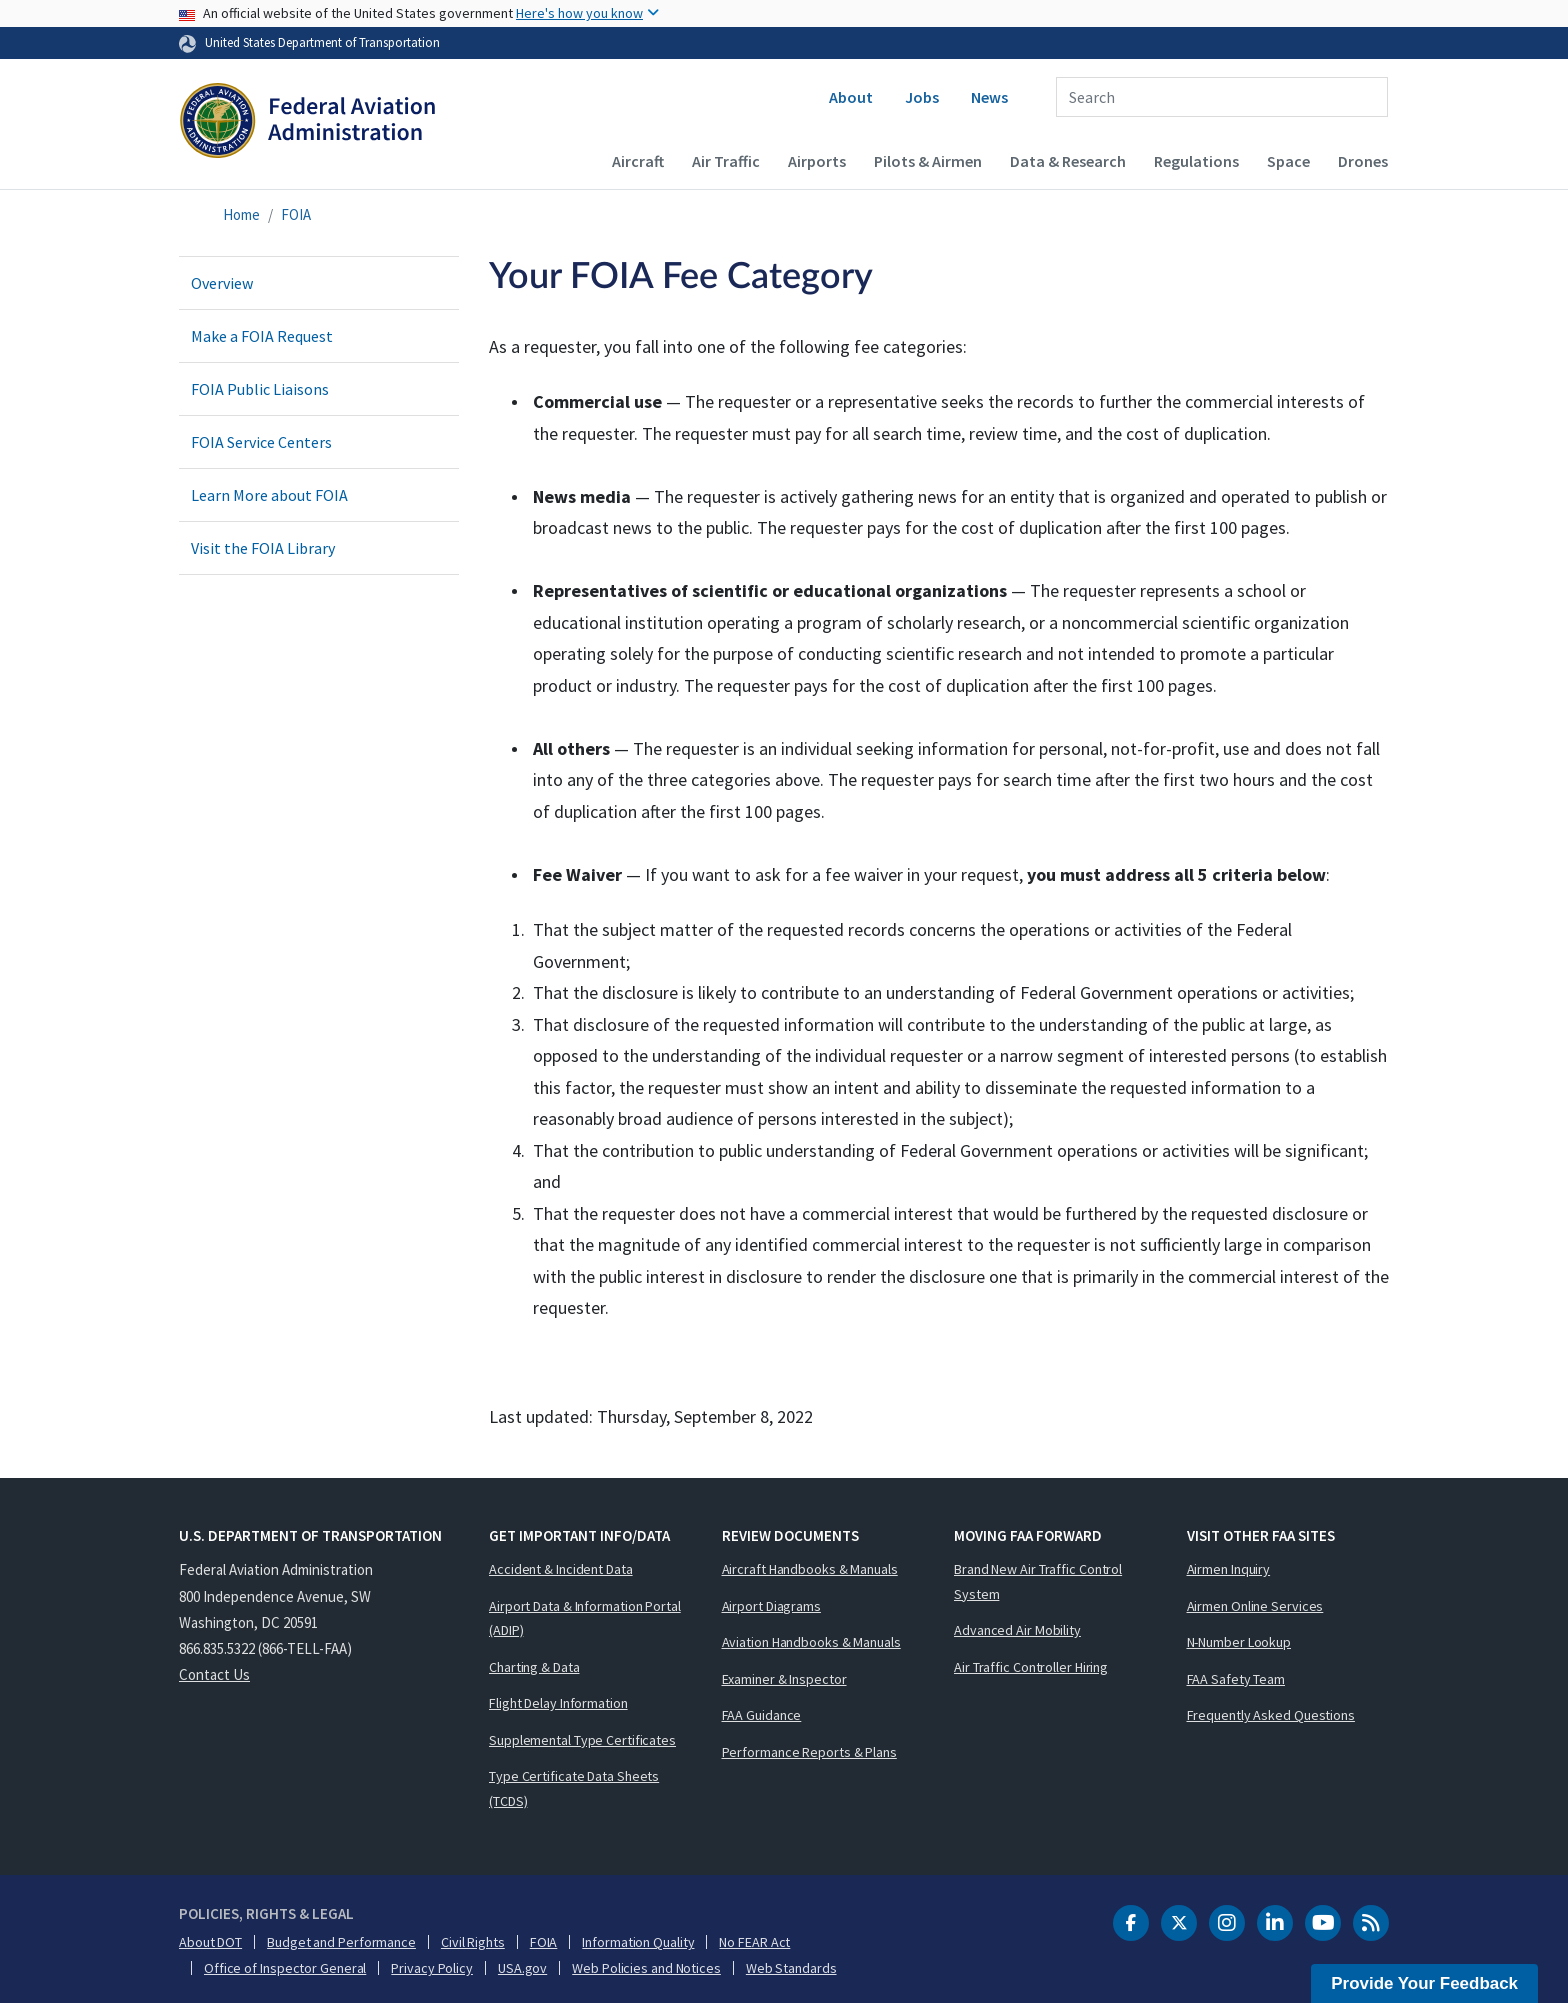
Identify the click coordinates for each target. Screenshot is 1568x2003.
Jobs (922, 97)
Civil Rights (473, 1942)
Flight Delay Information (558, 1703)
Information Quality (638, 1942)
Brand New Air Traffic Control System (1038, 1581)
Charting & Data (534, 1667)
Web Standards (791, 1968)
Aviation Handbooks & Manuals (811, 1642)
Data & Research (1068, 161)
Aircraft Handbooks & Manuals (810, 1569)
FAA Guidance (762, 1715)
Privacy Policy (432, 1968)
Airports (817, 161)
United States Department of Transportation (322, 42)
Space (1288, 161)
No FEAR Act (754, 1942)
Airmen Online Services (1255, 1606)
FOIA (296, 214)
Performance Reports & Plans (809, 1752)
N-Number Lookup (1239, 1642)
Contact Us (214, 1674)
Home (241, 214)
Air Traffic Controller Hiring (1031, 1667)
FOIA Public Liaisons (260, 389)
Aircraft (638, 161)
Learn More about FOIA (269, 495)
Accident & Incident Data (561, 1569)
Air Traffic (726, 161)
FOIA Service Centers (261, 442)
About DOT (210, 1942)
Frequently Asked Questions (1271, 1715)
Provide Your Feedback (1424, 1983)
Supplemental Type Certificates (582, 1740)
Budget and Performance (341, 1942)
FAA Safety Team (1236, 1679)
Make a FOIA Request (262, 336)
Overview (222, 283)
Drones (1363, 161)
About (851, 97)
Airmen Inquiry (1229, 1569)
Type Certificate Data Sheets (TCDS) (574, 1788)
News (989, 97)
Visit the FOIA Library (263, 548)
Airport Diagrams (771, 1606)
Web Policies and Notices (646, 1968)
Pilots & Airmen (928, 161)
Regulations (1196, 161)
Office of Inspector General (285, 1968)
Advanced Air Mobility (1017, 1630)
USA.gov (522, 1968)
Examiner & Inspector (784, 1679)
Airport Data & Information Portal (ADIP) (585, 1618)
